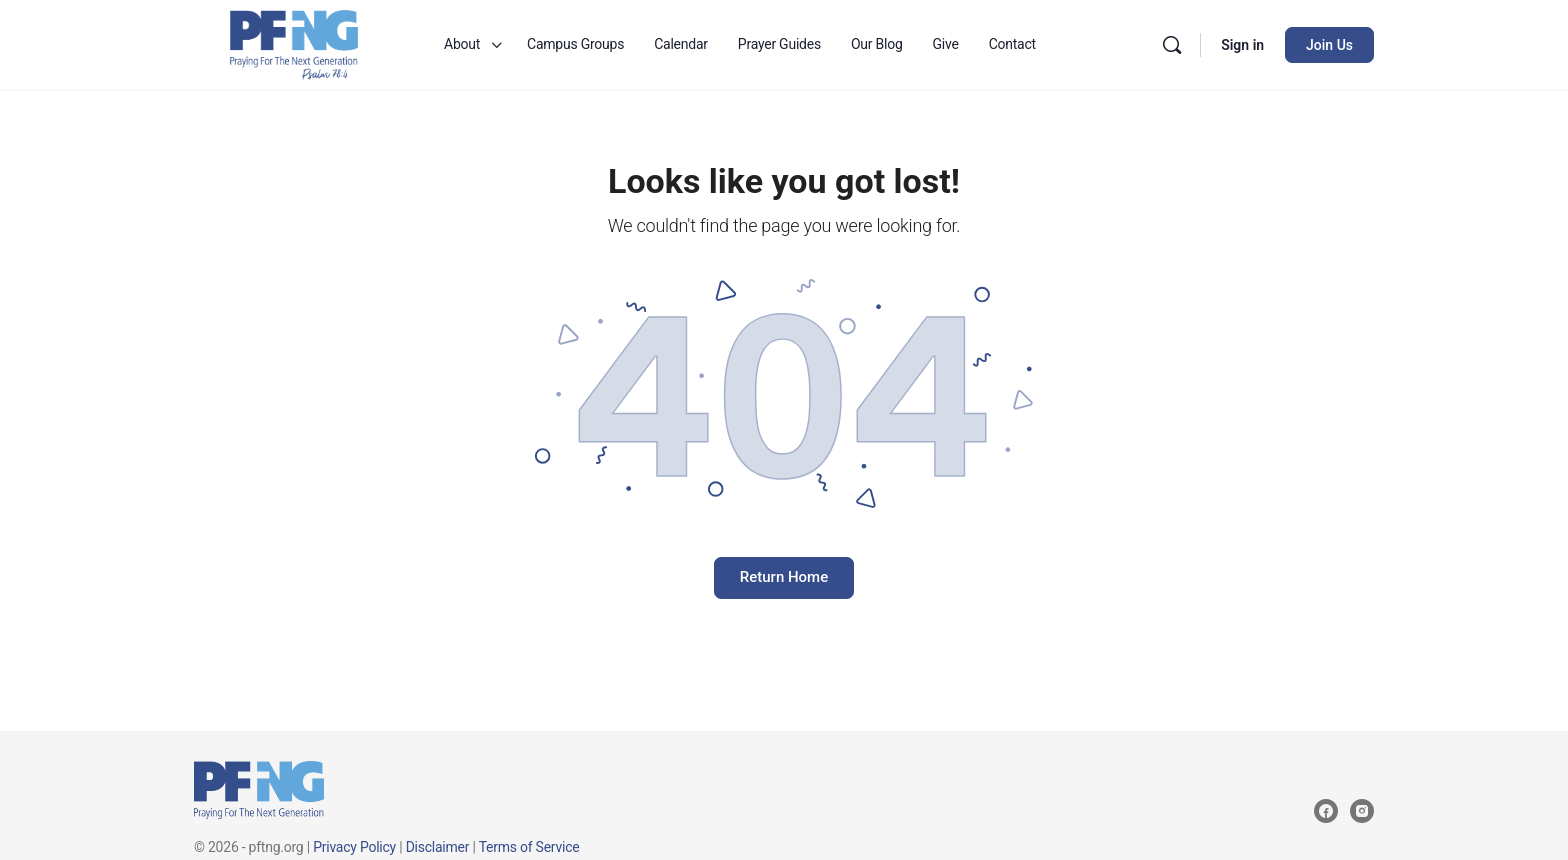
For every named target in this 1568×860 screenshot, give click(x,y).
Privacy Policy (354, 847)
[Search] (1172, 45)
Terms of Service (529, 847)
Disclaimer (438, 847)
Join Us (1329, 45)
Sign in (1242, 45)
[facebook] (1326, 811)
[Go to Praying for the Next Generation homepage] (294, 43)
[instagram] (1362, 811)
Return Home (784, 577)
